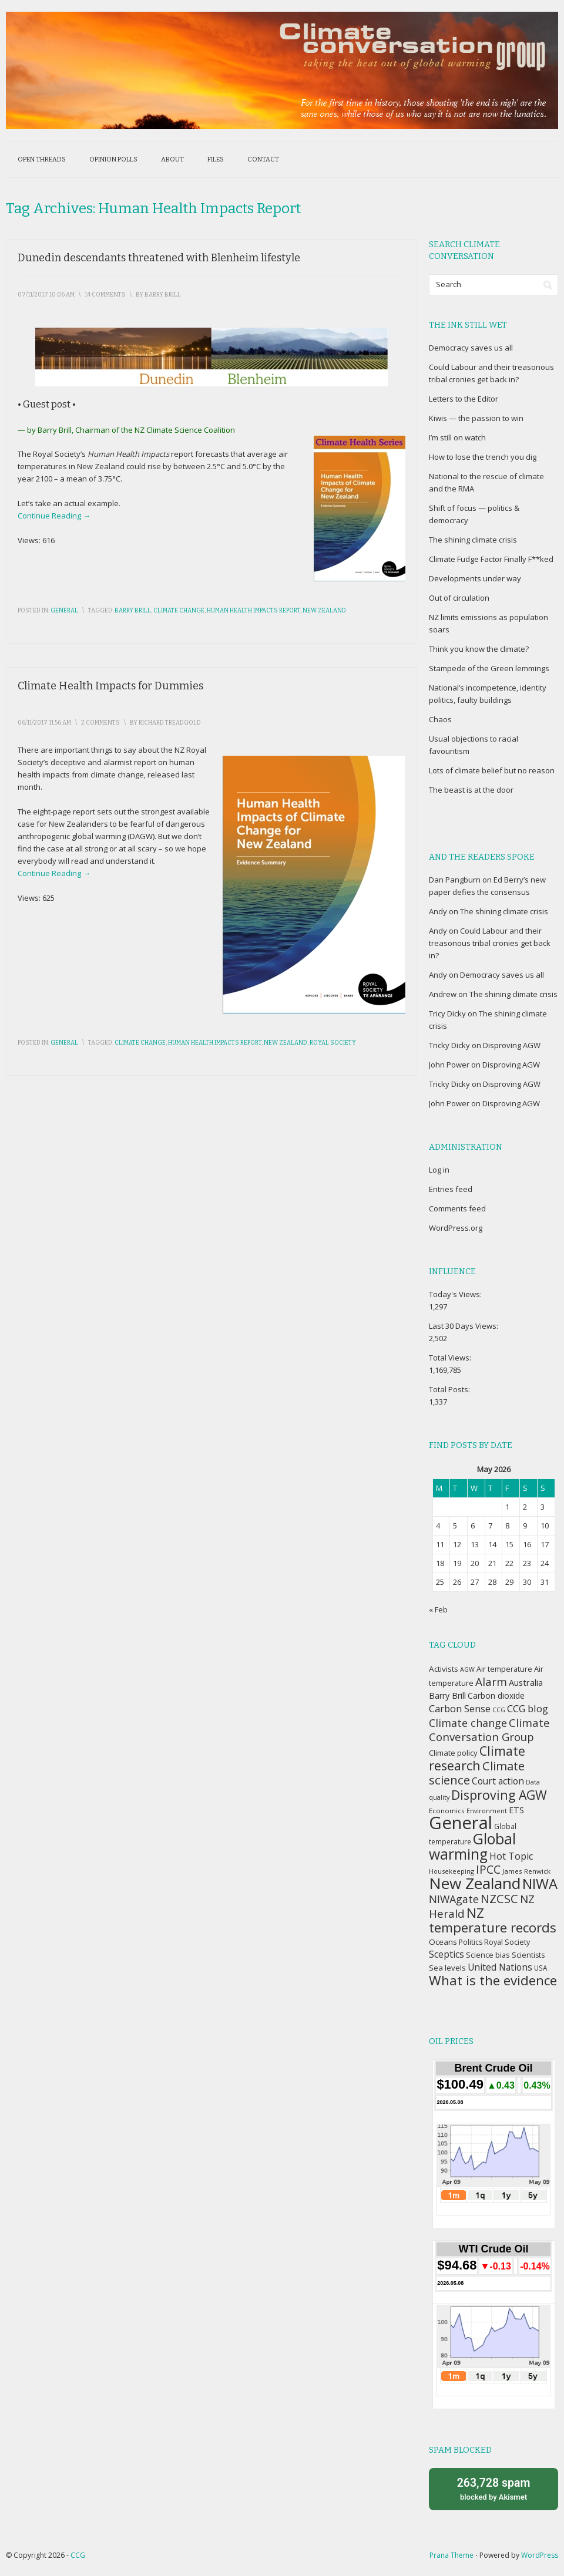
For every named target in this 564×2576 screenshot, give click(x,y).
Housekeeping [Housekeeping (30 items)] (451, 1871)
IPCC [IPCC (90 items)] (488, 1869)
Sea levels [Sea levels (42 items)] (447, 1967)
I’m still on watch (457, 437)
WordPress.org (455, 1228)
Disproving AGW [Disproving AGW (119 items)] (499, 1794)
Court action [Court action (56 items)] (498, 1780)
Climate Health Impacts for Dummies (110, 685)
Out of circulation (459, 597)
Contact (263, 159)
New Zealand (324, 610)
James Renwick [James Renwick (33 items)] (526, 1871)
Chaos (440, 719)
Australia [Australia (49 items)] (526, 1682)
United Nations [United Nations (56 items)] (500, 1967)
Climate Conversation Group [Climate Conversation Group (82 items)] (489, 1729)
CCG (77, 2555)
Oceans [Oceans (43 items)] (443, 1942)
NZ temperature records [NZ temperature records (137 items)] (492, 1920)
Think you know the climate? (479, 649)
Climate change (178, 610)
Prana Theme (451, 2555)
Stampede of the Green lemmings (489, 668)
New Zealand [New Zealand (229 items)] (475, 1883)
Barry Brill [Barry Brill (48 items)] (447, 1695)
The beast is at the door (471, 789)
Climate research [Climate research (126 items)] (477, 1758)
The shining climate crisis (473, 539)
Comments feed (457, 1208)
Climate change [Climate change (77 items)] (468, 1723)
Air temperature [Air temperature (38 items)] (504, 1669)
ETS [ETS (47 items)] (516, 1810)
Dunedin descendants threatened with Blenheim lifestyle (159, 257)
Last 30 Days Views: (464, 1326)
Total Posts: (450, 1389)
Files (215, 159)
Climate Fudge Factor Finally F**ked (491, 559)
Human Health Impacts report (253, 610)
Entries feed (450, 1189)
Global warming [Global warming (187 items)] (472, 1846)
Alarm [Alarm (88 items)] (491, 1681)
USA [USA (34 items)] (540, 1967)
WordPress (539, 2555)
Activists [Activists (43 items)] (443, 1669)
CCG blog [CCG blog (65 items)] (527, 1708)
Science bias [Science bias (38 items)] (488, 1955)
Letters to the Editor (463, 398)
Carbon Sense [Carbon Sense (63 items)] (460, 1708)
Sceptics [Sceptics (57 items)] (446, 1954)
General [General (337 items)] (460, 1822)
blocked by (493, 2488)
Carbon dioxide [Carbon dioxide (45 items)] (496, 1695)
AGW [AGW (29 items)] (467, 1669)
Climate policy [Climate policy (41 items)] (453, 1752)
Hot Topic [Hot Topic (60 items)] (511, 1856)
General (64, 610)
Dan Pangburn (455, 879)
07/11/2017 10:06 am (46, 294)
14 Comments (105, 294)
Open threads (42, 159)
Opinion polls (113, 159)
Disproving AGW (511, 1045)
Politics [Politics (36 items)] (470, 1942)
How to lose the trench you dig (482, 457)
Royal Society (333, 1042)
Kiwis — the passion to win (476, 418)
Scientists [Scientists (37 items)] (528, 1955)
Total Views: (451, 1357)
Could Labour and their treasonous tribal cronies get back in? (489, 943)
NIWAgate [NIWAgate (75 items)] (454, 1899)
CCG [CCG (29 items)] (498, 1710)
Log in (439, 1169)
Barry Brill (133, 610)
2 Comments (100, 722)
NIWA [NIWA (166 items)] (540, 1883)
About (172, 159)
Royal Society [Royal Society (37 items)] (507, 1942)
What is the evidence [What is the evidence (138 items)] (493, 1980)
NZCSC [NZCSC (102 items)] (499, 1899)
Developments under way (475, 578)
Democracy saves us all (471, 347)
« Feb (438, 1609)
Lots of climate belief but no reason (492, 770)
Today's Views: (456, 1294)
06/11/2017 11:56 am (44, 722)
